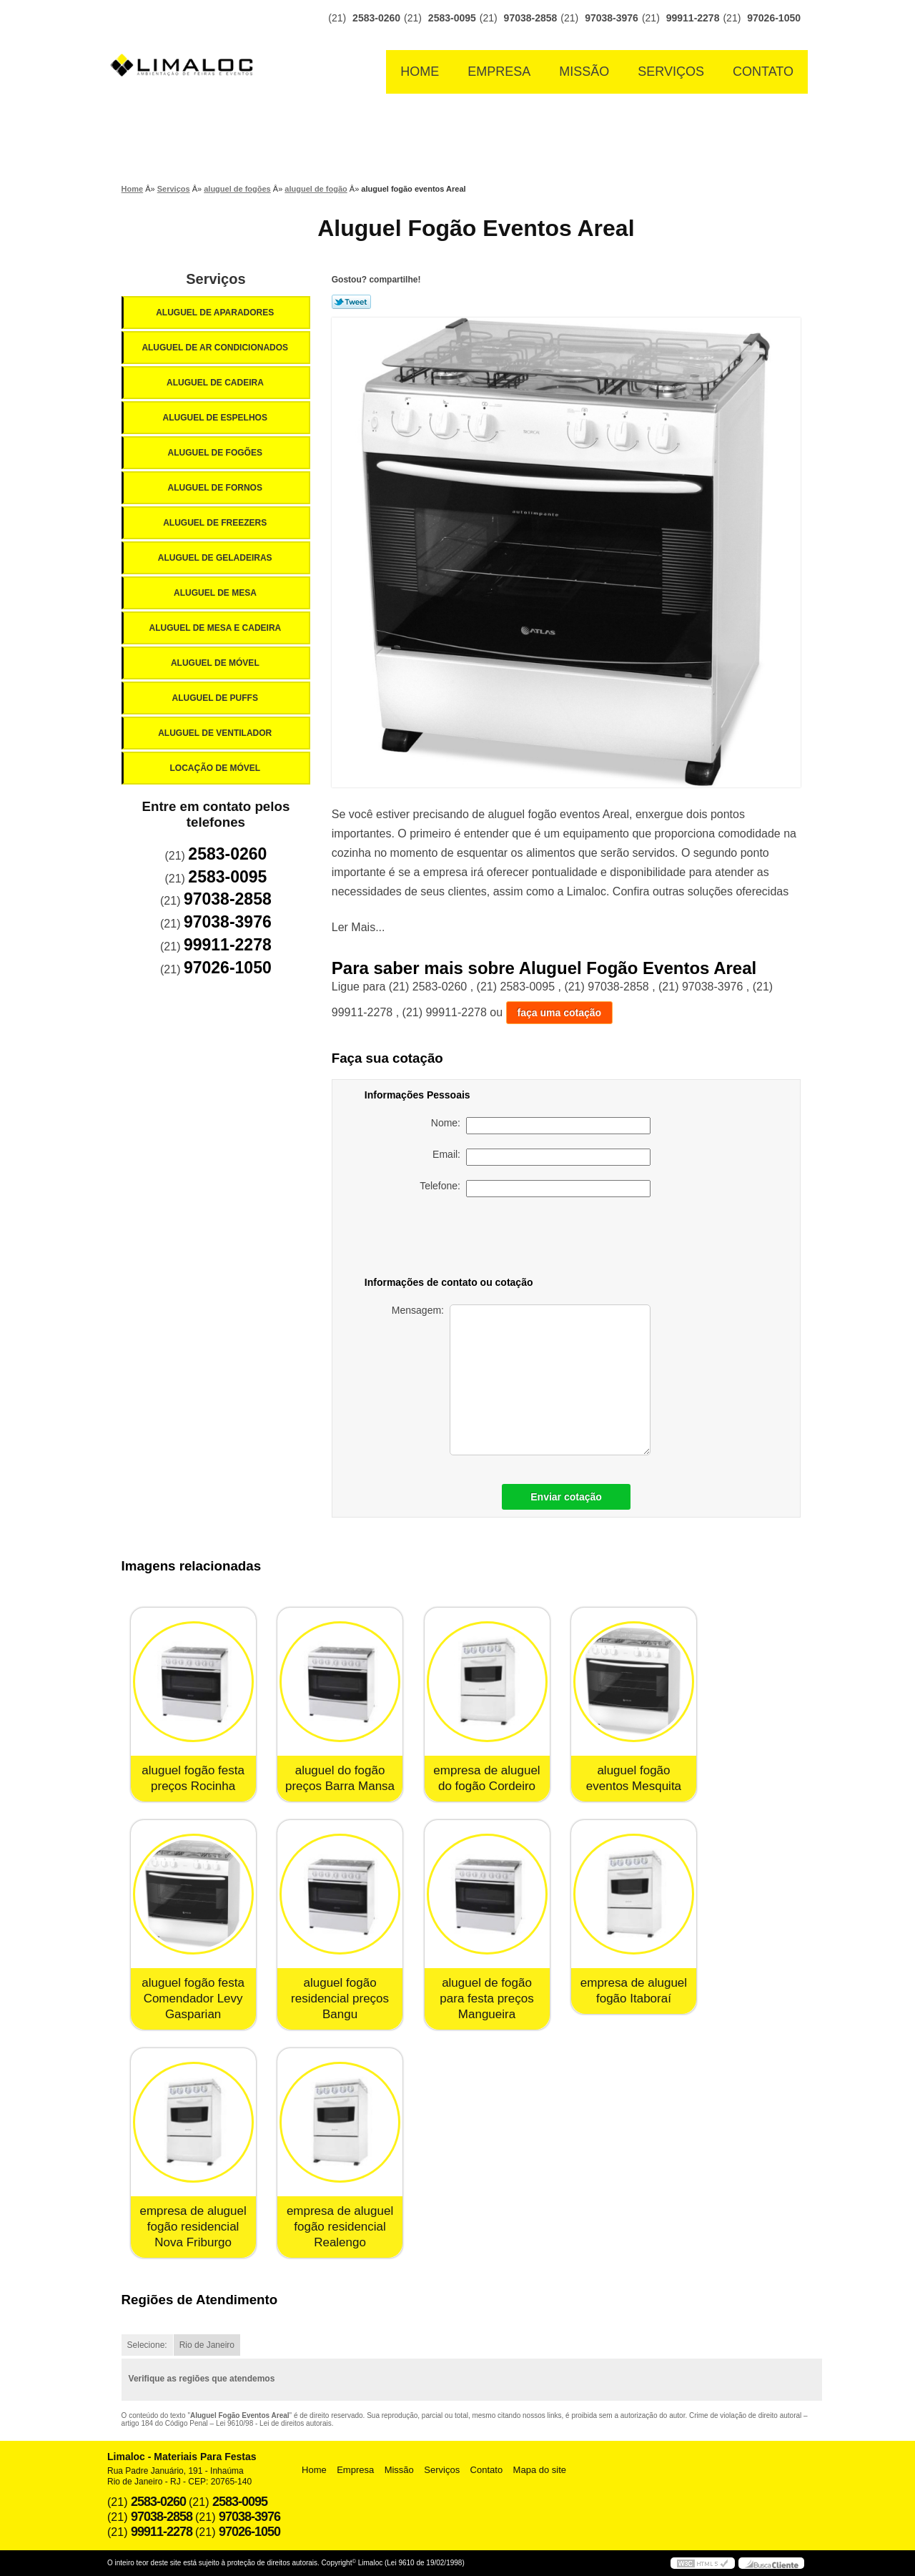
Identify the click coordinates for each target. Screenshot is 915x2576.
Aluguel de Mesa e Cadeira (216, 628)
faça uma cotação (560, 1012)
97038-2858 (531, 18)
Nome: (541, 1125)
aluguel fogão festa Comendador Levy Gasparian (193, 1998)
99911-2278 (693, 18)
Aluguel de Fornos (215, 488)
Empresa (499, 71)
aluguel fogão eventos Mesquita (633, 1778)
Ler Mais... (358, 927)
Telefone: (535, 1188)
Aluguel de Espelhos (215, 418)
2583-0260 (376, 18)
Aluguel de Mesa (216, 593)
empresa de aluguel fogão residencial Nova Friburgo (192, 2226)
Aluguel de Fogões (215, 453)
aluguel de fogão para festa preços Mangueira (486, 1998)
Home (419, 71)
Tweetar (351, 302)
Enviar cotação (566, 1497)
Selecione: (147, 2345)
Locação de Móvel (215, 768)
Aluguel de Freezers (216, 523)
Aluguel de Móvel (216, 663)
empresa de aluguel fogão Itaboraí (633, 1990)
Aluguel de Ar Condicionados (216, 348)
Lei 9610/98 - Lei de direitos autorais (274, 2423)
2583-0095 (452, 18)
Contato (763, 71)
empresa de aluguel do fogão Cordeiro (486, 1778)
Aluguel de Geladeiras (216, 558)
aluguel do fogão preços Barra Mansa (340, 1778)
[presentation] (550, 1239)
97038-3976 (611, 18)
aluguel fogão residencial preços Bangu (340, 1998)
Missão (584, 71)
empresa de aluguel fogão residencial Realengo (340, 2226)
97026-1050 (774, 18)
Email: (541, 1157)
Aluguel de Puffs (216, 698)
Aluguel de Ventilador (216, 733)
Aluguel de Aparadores (216, 313)
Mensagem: (521, 1379)
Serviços (671, 71)
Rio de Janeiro (206, 2345)
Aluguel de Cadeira (216, 383)
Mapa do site (539, 2469)
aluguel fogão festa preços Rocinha (193, 1778)
